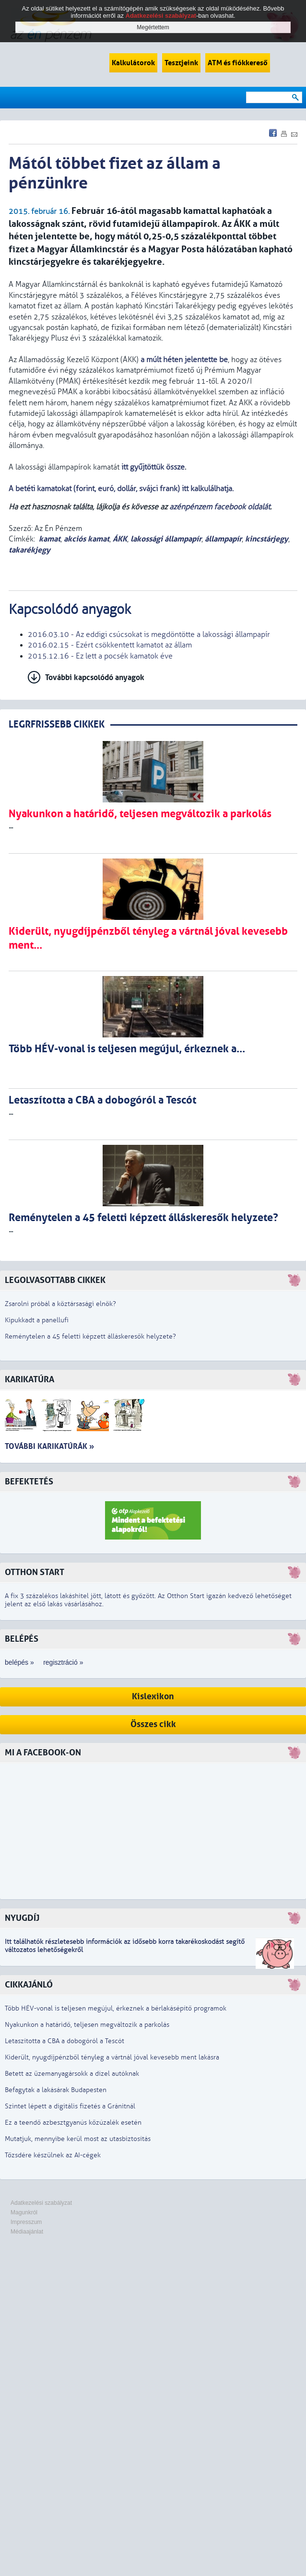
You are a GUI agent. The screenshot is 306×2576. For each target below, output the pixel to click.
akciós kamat (86, 538)
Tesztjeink (181, 63)
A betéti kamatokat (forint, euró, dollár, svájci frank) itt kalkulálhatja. (122, 488)
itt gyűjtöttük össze (153, 467)
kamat (49, 538)
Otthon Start (34, 1572)
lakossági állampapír (165, 538)
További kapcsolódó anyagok (94, 677)
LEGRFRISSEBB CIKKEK (57, 724)
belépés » (19, 1662)
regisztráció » (63, 1662)
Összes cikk (153, 1724)
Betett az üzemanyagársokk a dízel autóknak (72, 2074)
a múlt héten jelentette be (184, 359)
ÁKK (120, 538)
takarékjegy (29, 549)
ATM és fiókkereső (238, 63)
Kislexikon (153, 1697)
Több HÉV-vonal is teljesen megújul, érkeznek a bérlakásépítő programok (115, 2008)
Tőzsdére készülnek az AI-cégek (53, 2155)
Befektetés (29, 1482)
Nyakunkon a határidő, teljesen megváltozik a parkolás (87, 2025)
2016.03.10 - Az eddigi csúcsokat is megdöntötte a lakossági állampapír (149, 634)
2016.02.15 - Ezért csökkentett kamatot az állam (110, 645)
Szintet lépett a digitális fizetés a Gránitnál (70, 2106)
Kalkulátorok (133, 63)
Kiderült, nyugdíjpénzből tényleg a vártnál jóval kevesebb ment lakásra (112, 2057)
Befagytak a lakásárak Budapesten (55, 2090)
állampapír (223, 538)
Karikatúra (29, 1380)
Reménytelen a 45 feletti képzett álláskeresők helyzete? (90, 1336)
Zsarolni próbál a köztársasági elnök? (60, 1304)
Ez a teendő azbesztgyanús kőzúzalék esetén (73, 2122)
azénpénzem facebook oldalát (219, 507)
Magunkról (24, 2212)
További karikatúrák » (49, 1446)
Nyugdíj (22, 1918)
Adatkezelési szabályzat (41, 2203)
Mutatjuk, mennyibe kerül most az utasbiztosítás (78, 2139)
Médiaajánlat (27, 2231)
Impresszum (26, 2222)
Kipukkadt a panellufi (37, 1320)
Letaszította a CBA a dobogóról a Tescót (64, 2041)
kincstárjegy (266, 538)
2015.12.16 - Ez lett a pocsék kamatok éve (100, 656)
